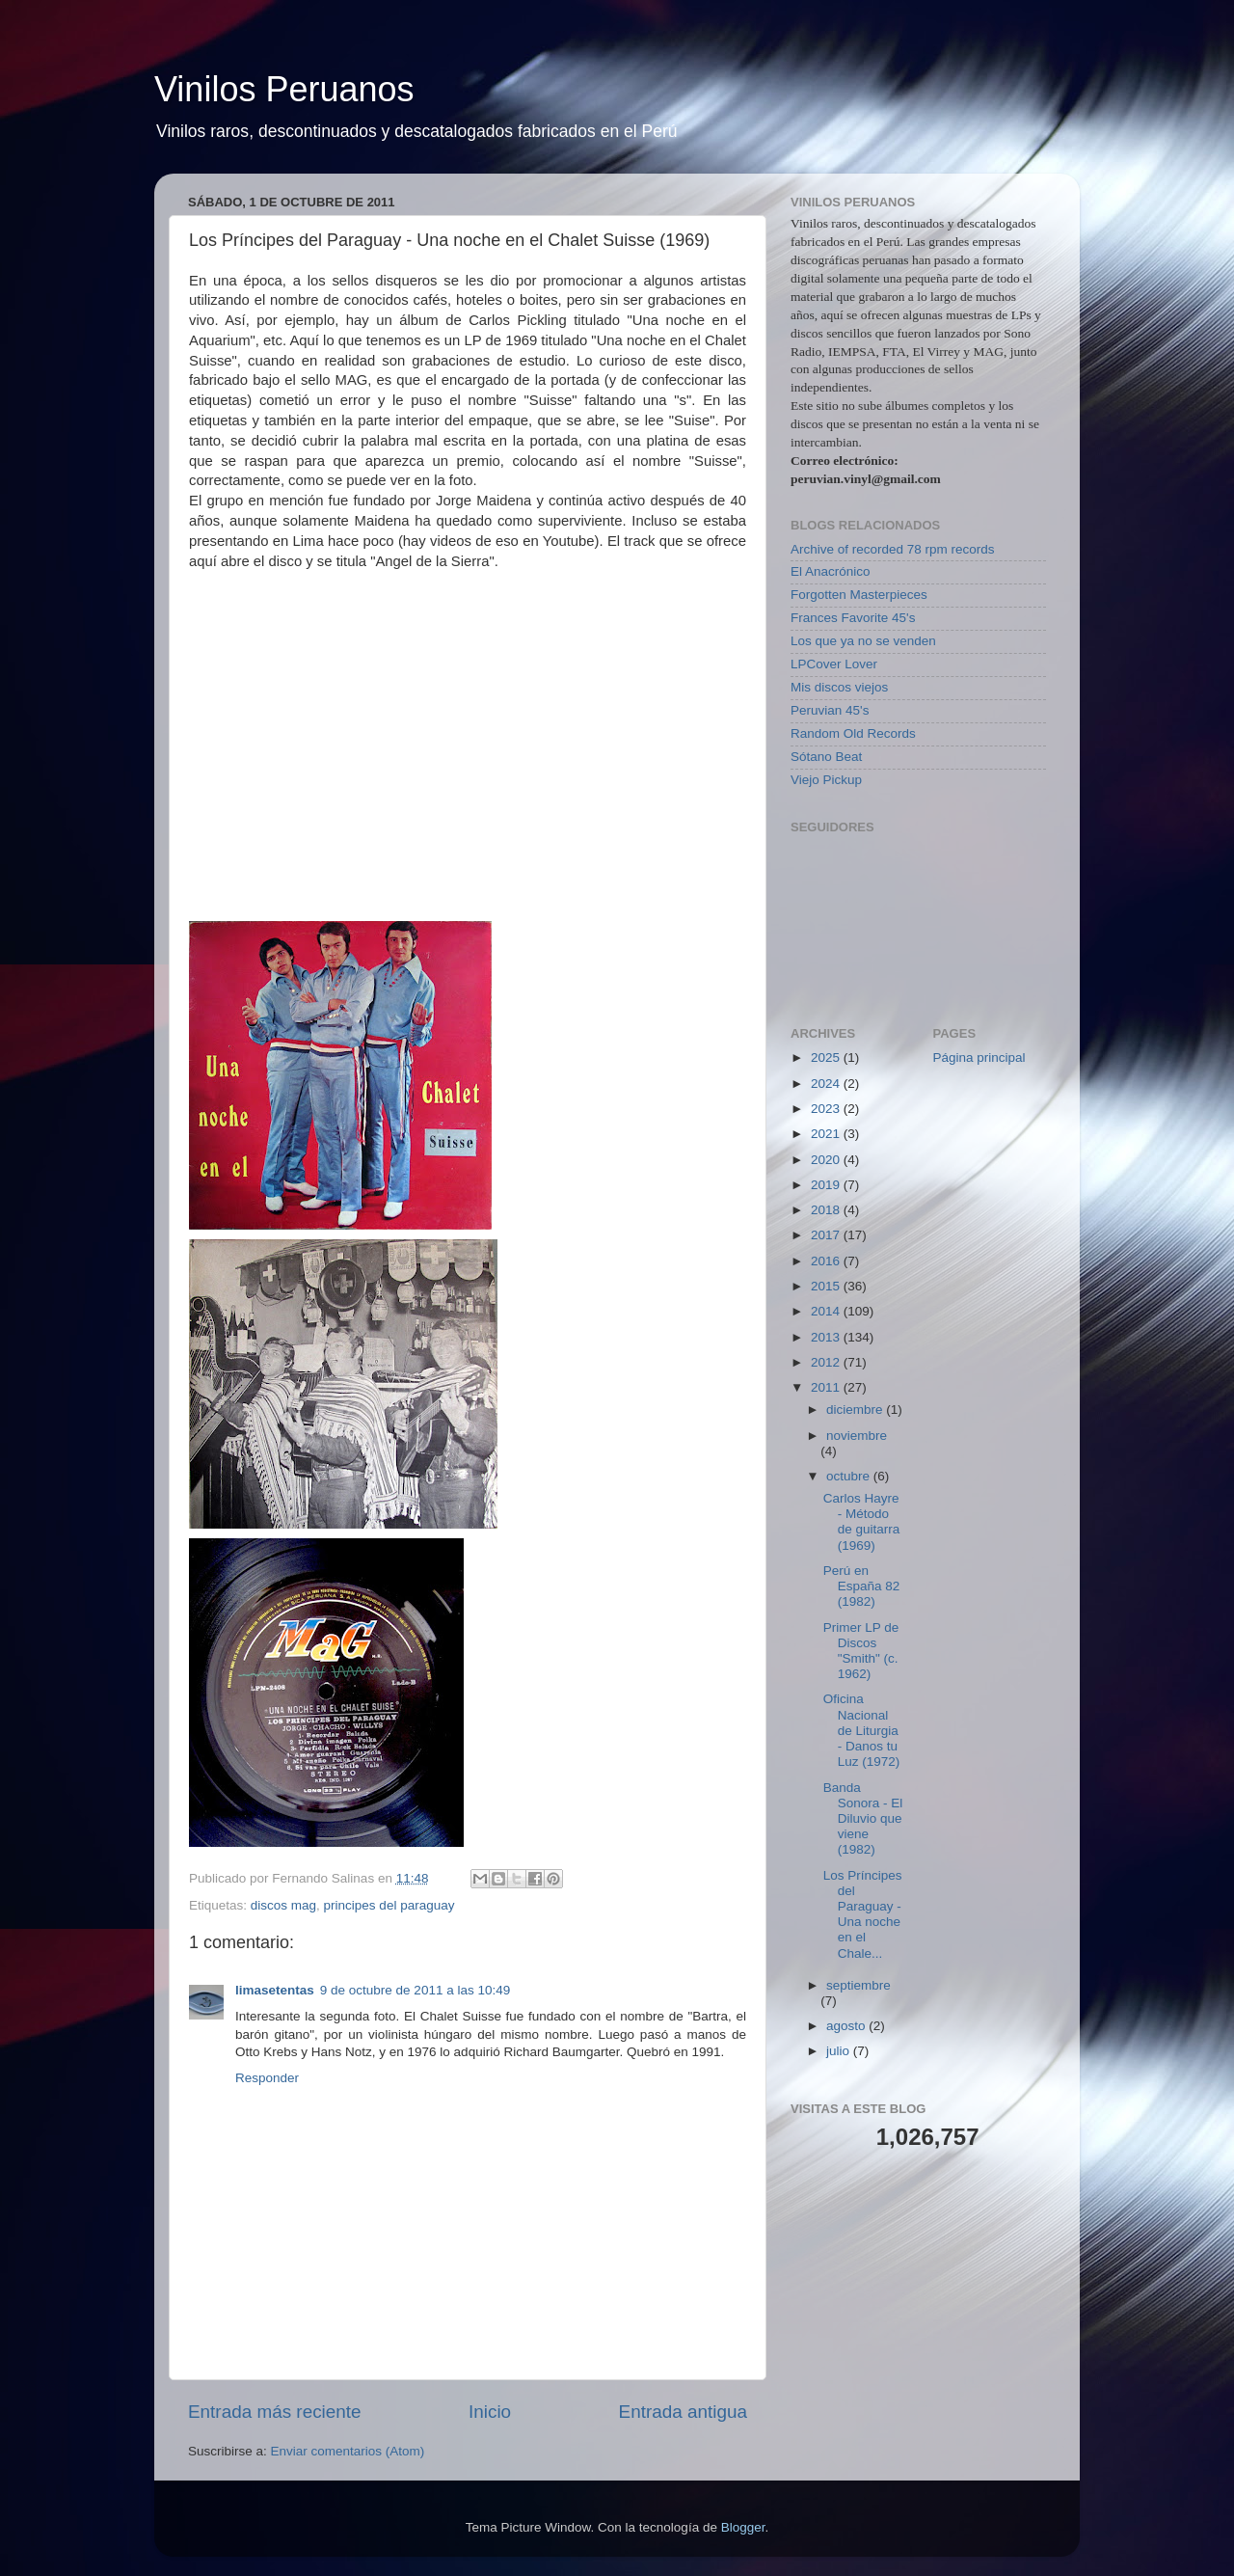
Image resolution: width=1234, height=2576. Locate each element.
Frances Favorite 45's (853, 617)
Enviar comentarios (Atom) (348, 2451)
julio (839, 2051)
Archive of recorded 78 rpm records (893, 549)
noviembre (856, 1435)
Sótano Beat (826, 756)
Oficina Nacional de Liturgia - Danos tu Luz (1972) (861, 1730)
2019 (827, 1185)
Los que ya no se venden (863, 641)
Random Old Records (853, 733)
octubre (849, 1476)
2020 (827, 1159)
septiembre (858, 1985)
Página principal (979, 1057)
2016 (827, 1261)
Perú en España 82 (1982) (861, 1586)
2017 (827, 1235)
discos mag (283, 1905)
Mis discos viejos (839, 687)
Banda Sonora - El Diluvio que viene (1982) (863, 1818)
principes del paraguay (389, 1905)
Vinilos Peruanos (284, 89)
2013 (827, 1337)
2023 (827, 1108)
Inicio (490, 2411)
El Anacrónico (831, 571)
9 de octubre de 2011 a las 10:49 (415, 1990)
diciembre (856, 1409)
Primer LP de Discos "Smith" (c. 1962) (861, 1651)
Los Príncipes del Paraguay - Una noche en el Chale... (862, 1914)
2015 (827, 1286)
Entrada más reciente (275, 2411)
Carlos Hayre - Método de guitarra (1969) (861, 1522)
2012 (827, 1362)
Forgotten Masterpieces (859, 594)
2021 (827, 1133)
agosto (847, 2026)
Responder (267, 2078)
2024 (827, 1083)
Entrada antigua (683, 2411)
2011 (827, 1387)
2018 (827, 1210)
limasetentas (274, 1990)
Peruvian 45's (830, 710)
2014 (827, 1311)
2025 (827, 1057)
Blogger (743, 2527)
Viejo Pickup (826, 780)
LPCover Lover (834, 664)
